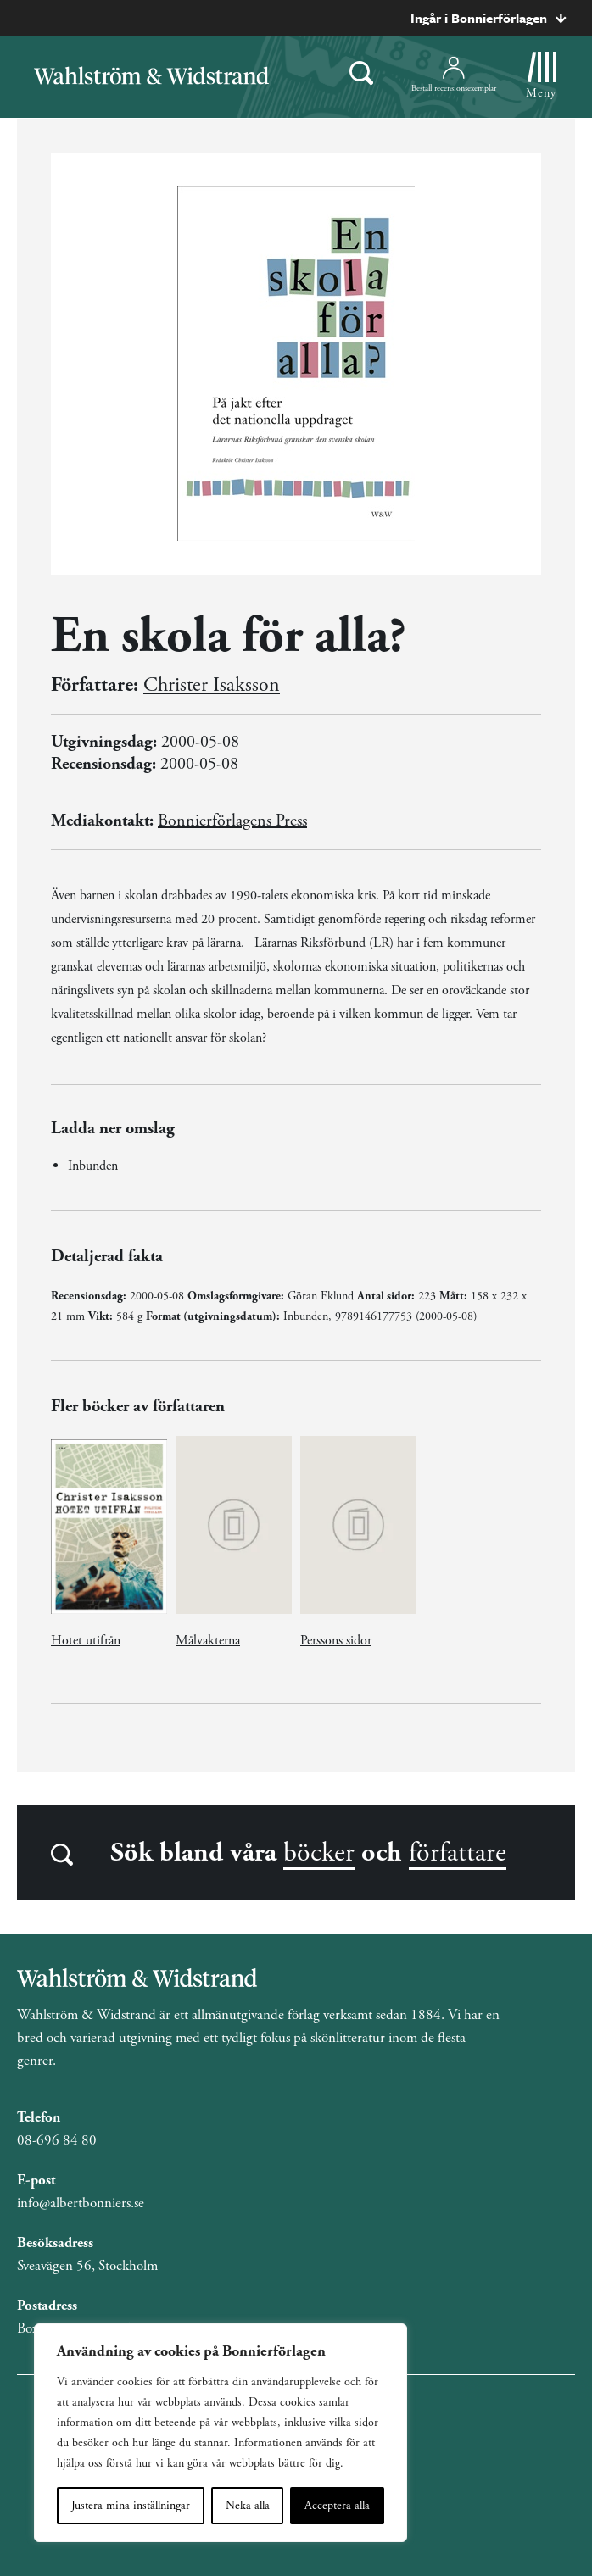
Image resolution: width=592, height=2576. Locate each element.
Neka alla (248, 2505)
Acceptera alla (337, 2505)
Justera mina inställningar (130, 2505)
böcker (319, 1853)
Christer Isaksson (211, 685)
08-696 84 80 (57, 2140)
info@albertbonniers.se (80, 2203)
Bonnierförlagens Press (232, 821)
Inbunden (93, 1166)
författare (457, 1853)
